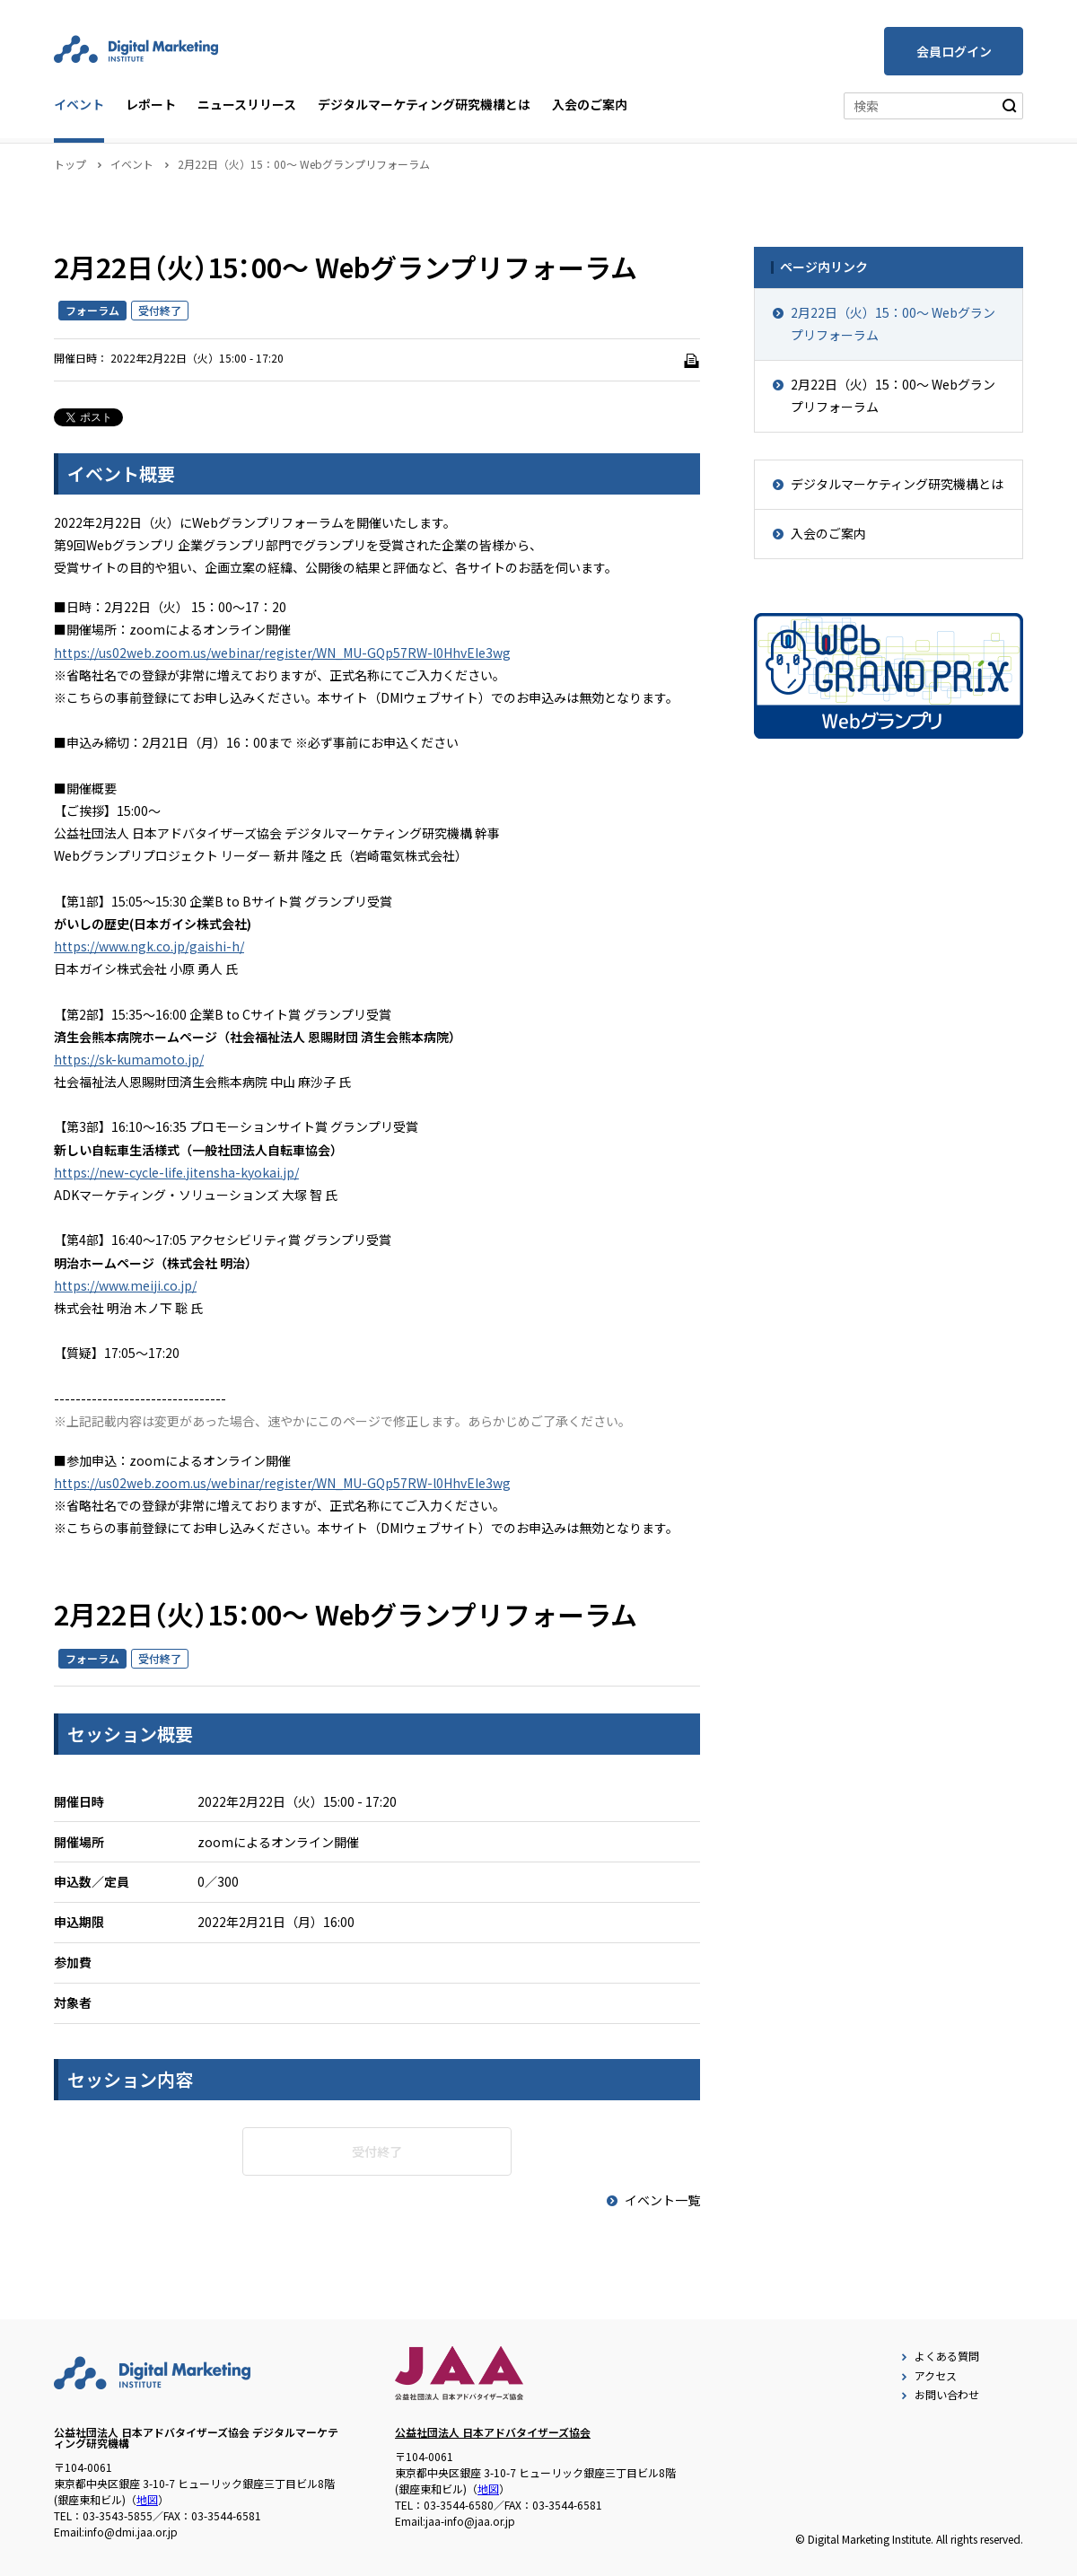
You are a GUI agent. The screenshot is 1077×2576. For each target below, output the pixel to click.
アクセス (927, 2375)
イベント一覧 (651, 2200)
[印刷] (691, 361)
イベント (79, 104)
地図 (147, 2499)
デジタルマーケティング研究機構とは (424, 104)
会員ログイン (954, 51)
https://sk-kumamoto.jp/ (129, 1059)
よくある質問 (938, 2355)
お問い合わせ (938, 2394)
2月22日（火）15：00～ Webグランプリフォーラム (893, 323)
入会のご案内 (589, 104)
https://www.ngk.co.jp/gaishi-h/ (149, 946)
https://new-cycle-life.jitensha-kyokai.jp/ (176, 1172)
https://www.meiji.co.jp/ (125, 1285)
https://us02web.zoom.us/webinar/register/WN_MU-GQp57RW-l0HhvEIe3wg (282, 653)
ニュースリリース (246, 104)
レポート (151, 104)
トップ (70, 163)
